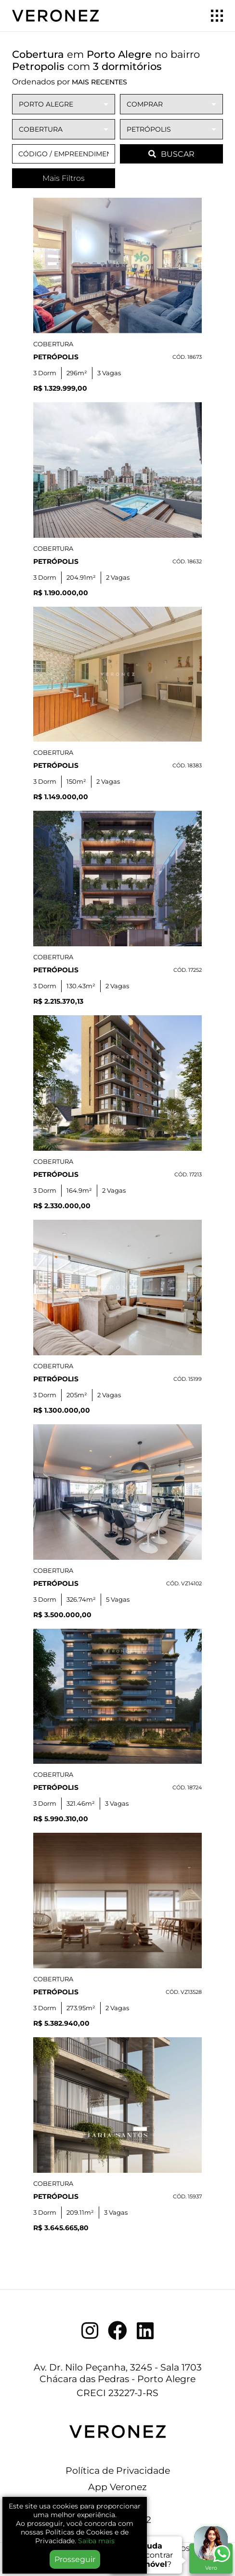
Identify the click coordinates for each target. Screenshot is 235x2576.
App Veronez (117, 2487)
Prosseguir (74, 2559)
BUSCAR (171, 154)
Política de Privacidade (117, 2470)
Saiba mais (96, 2540)
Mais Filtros (63, 178)
